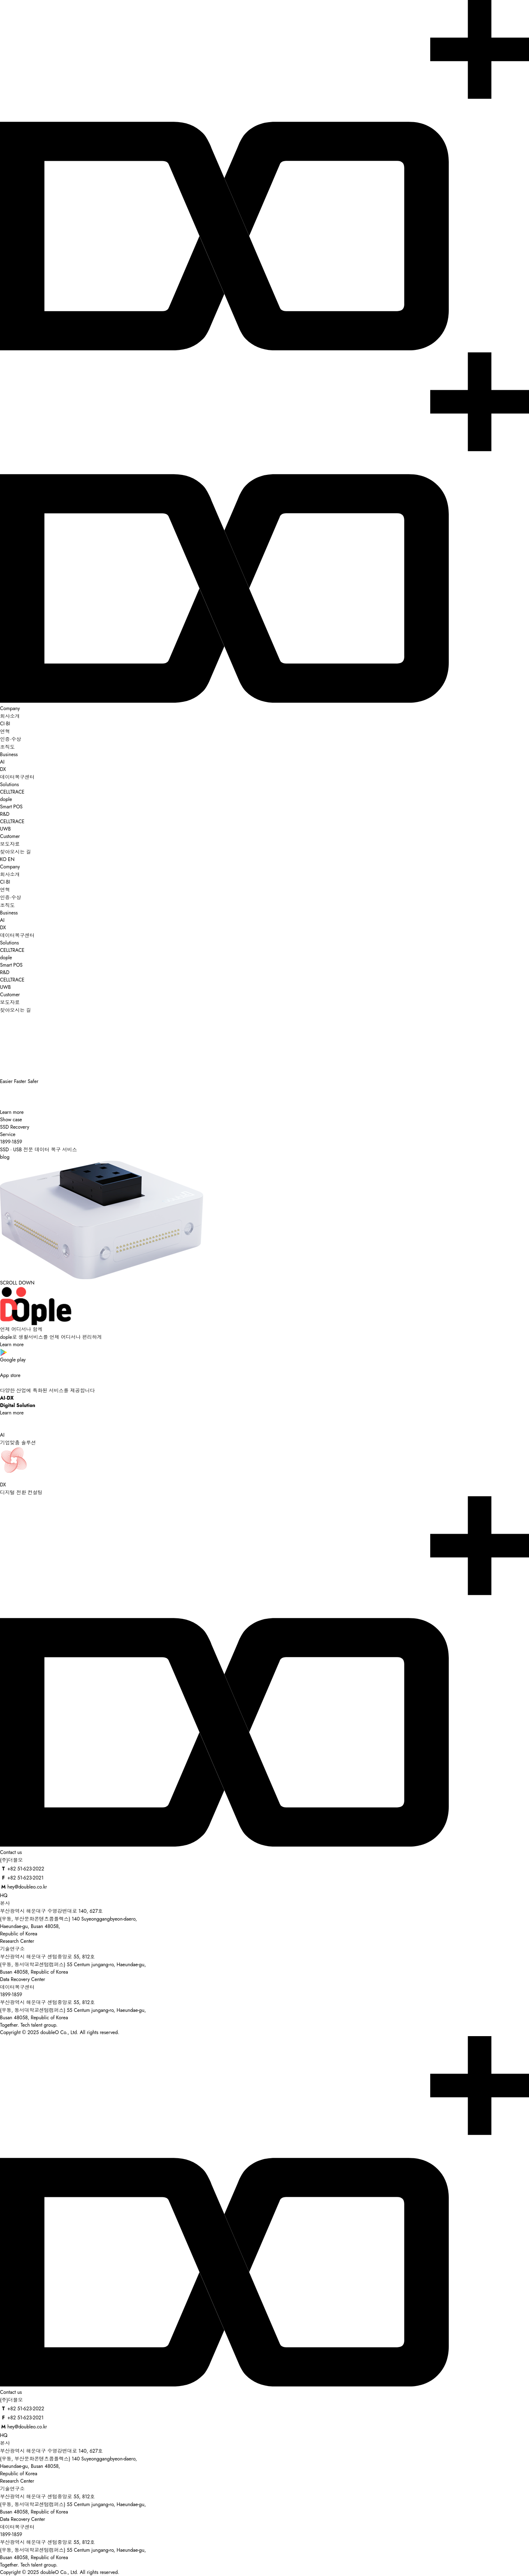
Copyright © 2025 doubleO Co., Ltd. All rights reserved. (59, 2032)
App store (264, 1371)
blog (4, 1157)
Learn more (11, 1112)
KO (3, 859)
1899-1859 (11, 1994)
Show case (11, 1119)
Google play (264, 1355)
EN (11, 859)
